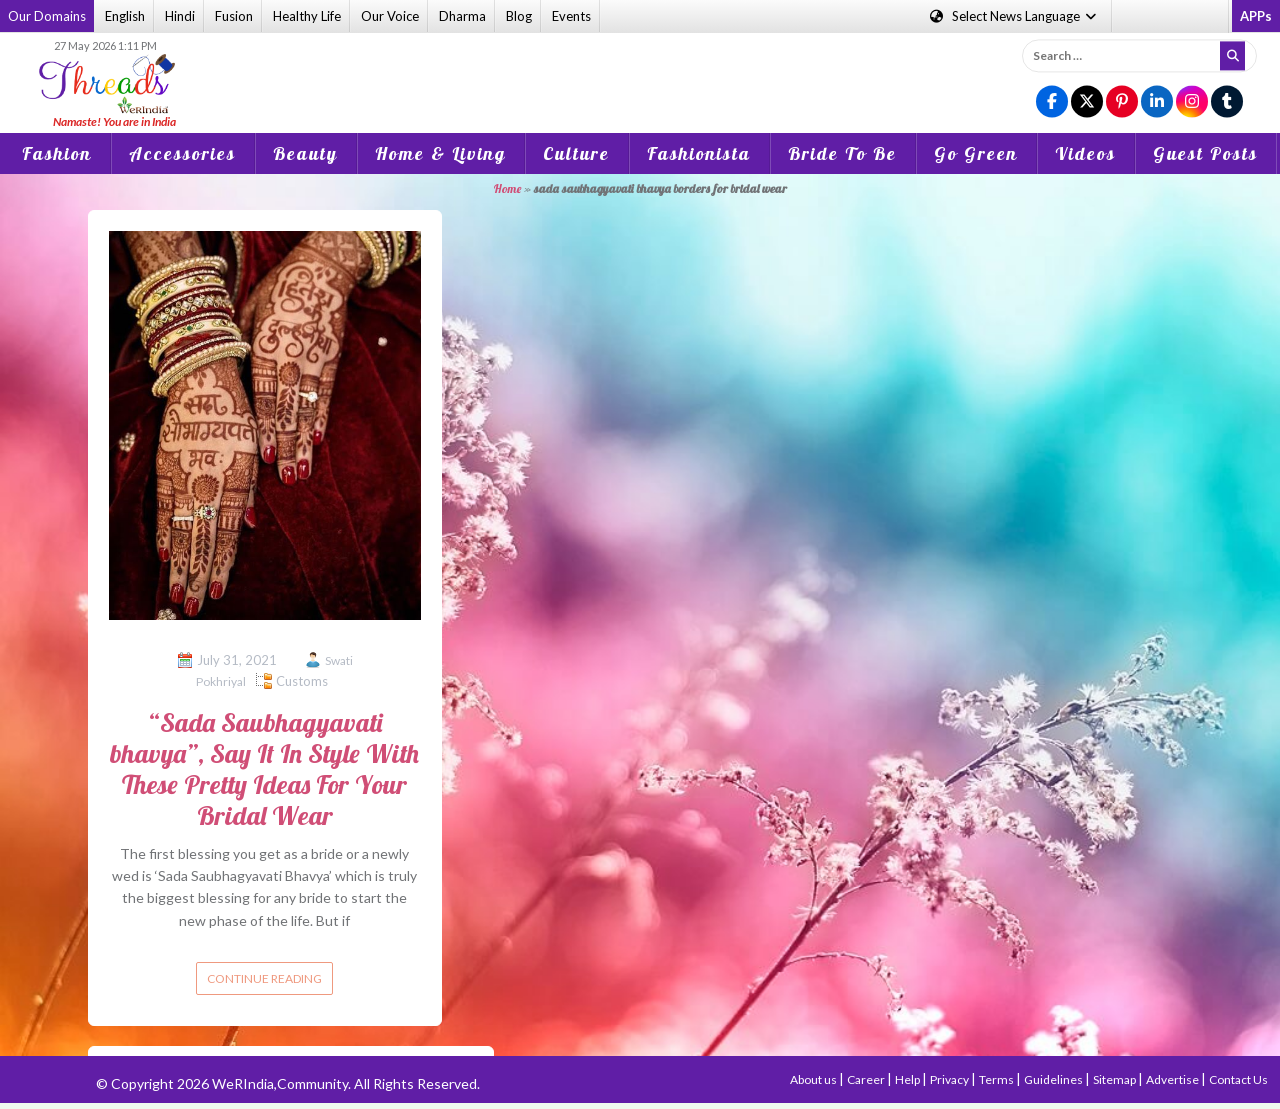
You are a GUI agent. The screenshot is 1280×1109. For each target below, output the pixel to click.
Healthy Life (307, 16)
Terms (997, 1079)
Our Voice (390, 16)
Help (908, 1079)
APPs (1256, 16)
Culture (576, 153)
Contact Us (1238, 1079)
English (125, 16)
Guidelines (1054, 1079)
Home (507, 188)
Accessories (182, 153)
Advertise (1173, 1079)
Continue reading (264, 978)
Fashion (57, 153)
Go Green (976, 153)
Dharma (462, 16)
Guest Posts (1205, 153)
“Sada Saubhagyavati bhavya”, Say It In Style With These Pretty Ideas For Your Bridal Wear (264, 769)
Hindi (180, 16)
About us (814, 1079)
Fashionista (699, 153)
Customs (302, 681)
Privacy (950, 1079)
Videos (1085, 153)
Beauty (305, 153)
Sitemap (1115, 1079)
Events (571, 16)
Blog (519, 16)
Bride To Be (842, 153)
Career (867, 1079)
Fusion (234, 16)
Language (1014, 16)
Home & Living (440, 153)
